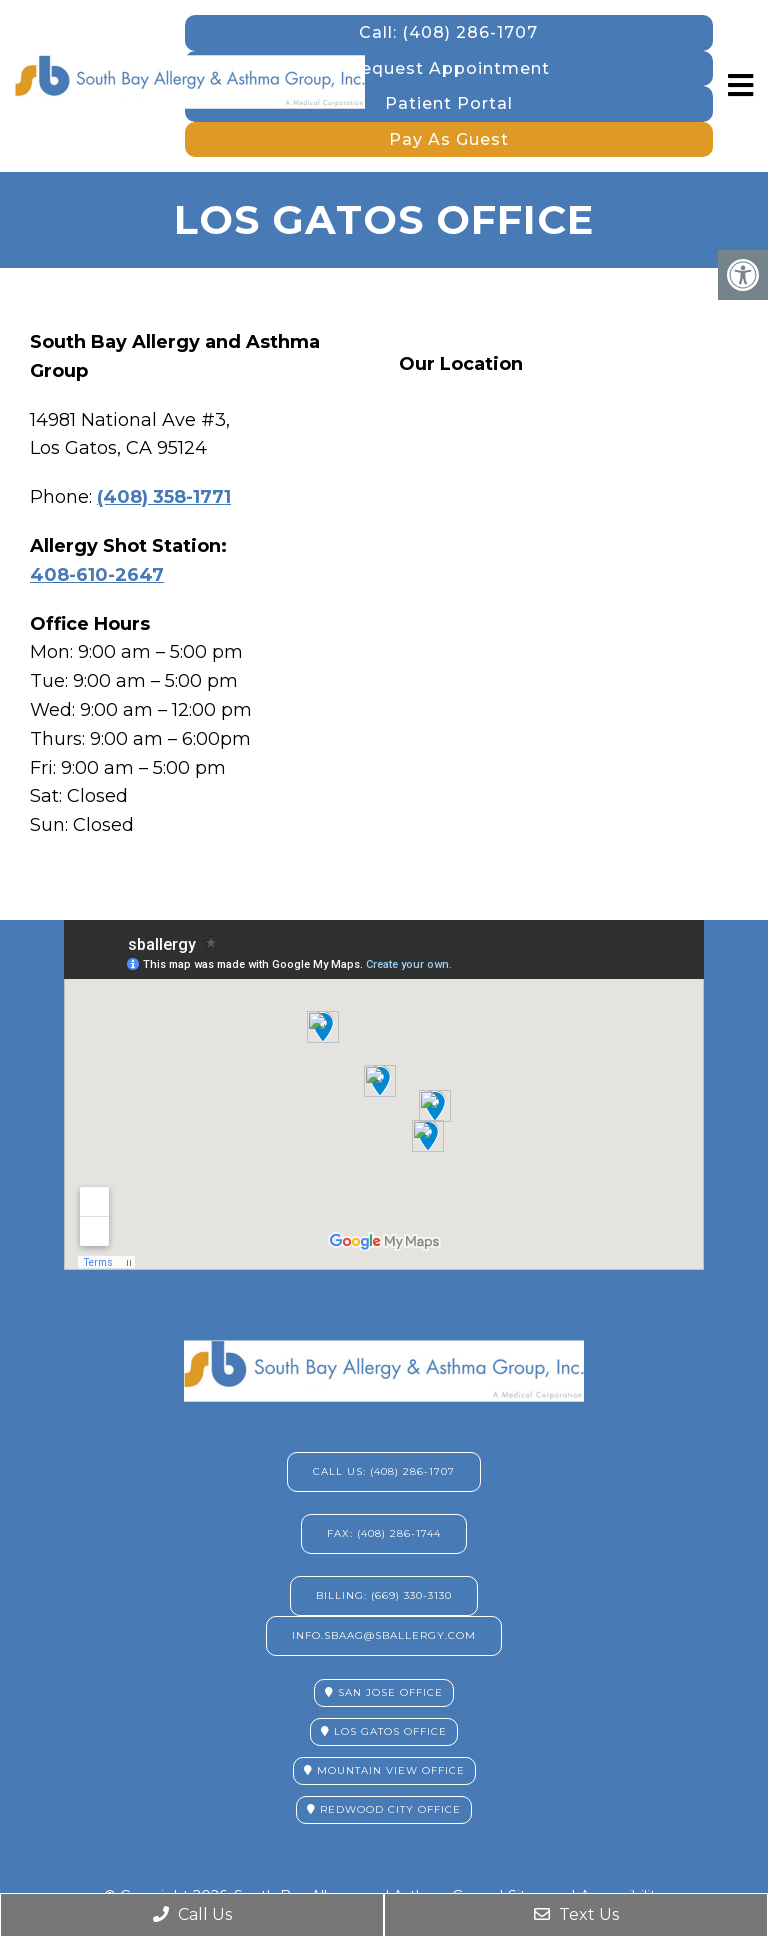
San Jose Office (384, 1692)
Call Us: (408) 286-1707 (384, 1471)
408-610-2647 (97, 575)
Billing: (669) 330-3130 (384, 1595)
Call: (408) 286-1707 (448, 32)
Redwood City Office (384, 1809)
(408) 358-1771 (164, 497)
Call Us (192, 1914)
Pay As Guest (449, 139)
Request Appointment (449, 68)
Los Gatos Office (384, 1731)
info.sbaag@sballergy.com (384, 1635)
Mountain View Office (384, 1770)
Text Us (576, 1914)
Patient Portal (449, 103)
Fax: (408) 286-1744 (384, 1533)
